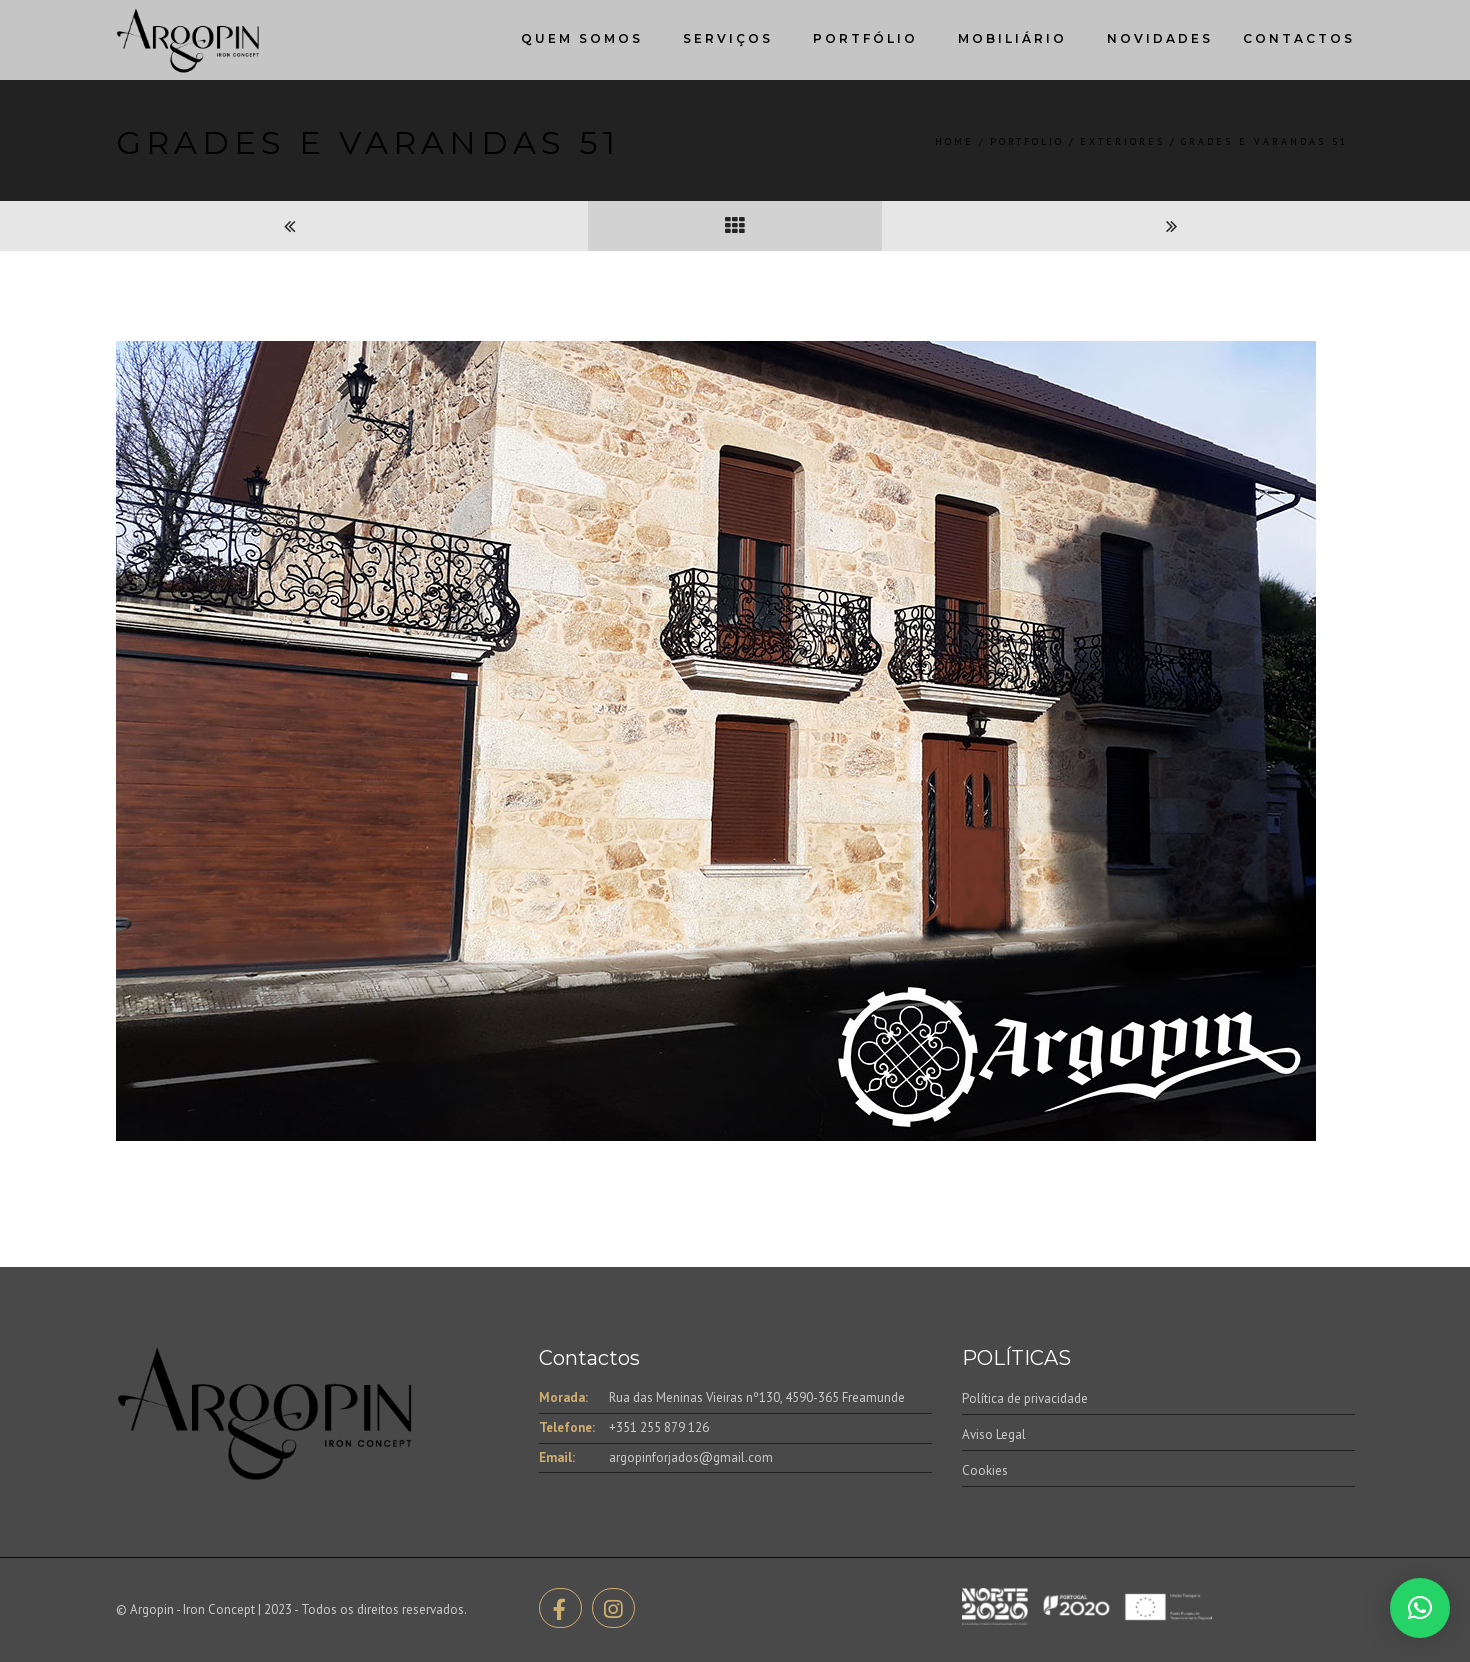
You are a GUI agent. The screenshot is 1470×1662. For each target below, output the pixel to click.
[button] (1420, 1608)
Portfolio (1027, 141)
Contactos (1299, 38)
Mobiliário (1012, 38)
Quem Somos (582, 38)
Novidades (1160, 38)
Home (954, 141)
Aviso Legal (994, 1434)
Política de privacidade (1025, 1398)
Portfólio (865, 38)
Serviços (728, 38)
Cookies (985, 1470)
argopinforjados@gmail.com (691, 1457)
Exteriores (1122, 141)
